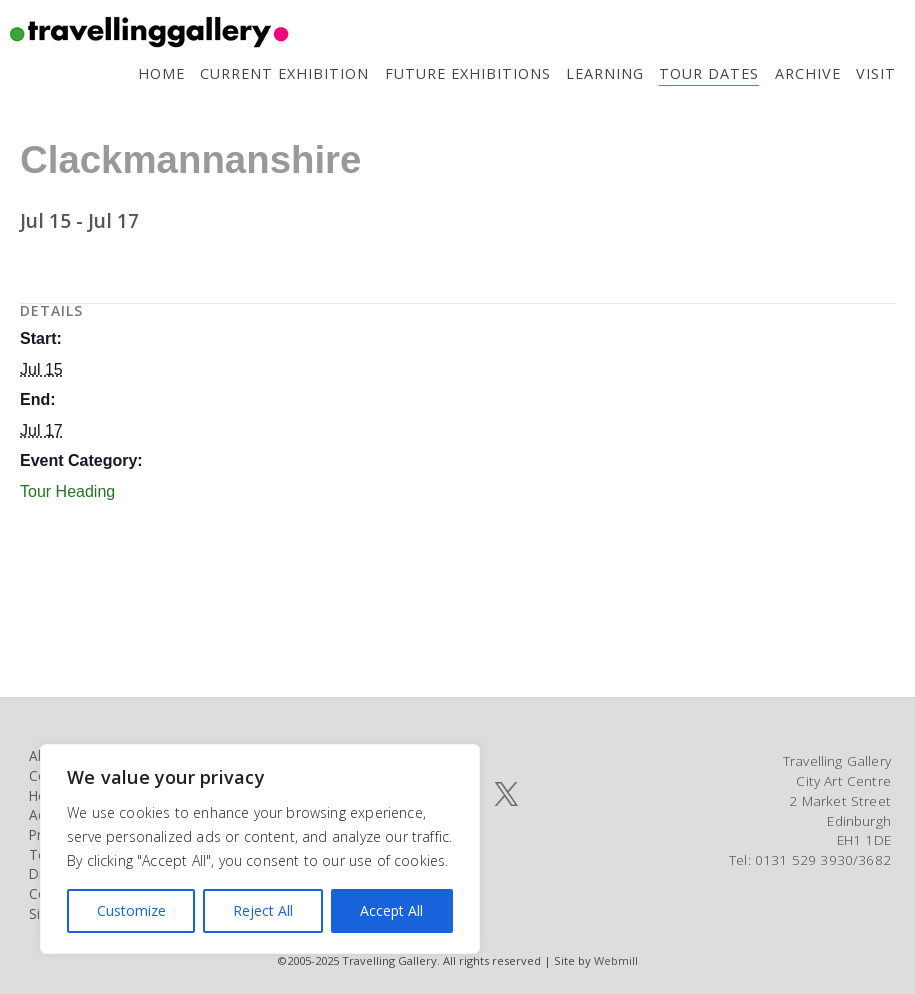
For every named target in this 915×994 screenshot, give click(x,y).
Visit (876, 73)
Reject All (263, 910)
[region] (260, 849)
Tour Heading (67, 491)
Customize (131, 910)
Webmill (616, 960)
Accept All (391, 910)
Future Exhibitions (468, 73)
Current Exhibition (284, 73)
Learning (605, 73)
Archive (808, 73)
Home (161, 73)
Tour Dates (709, 73)
